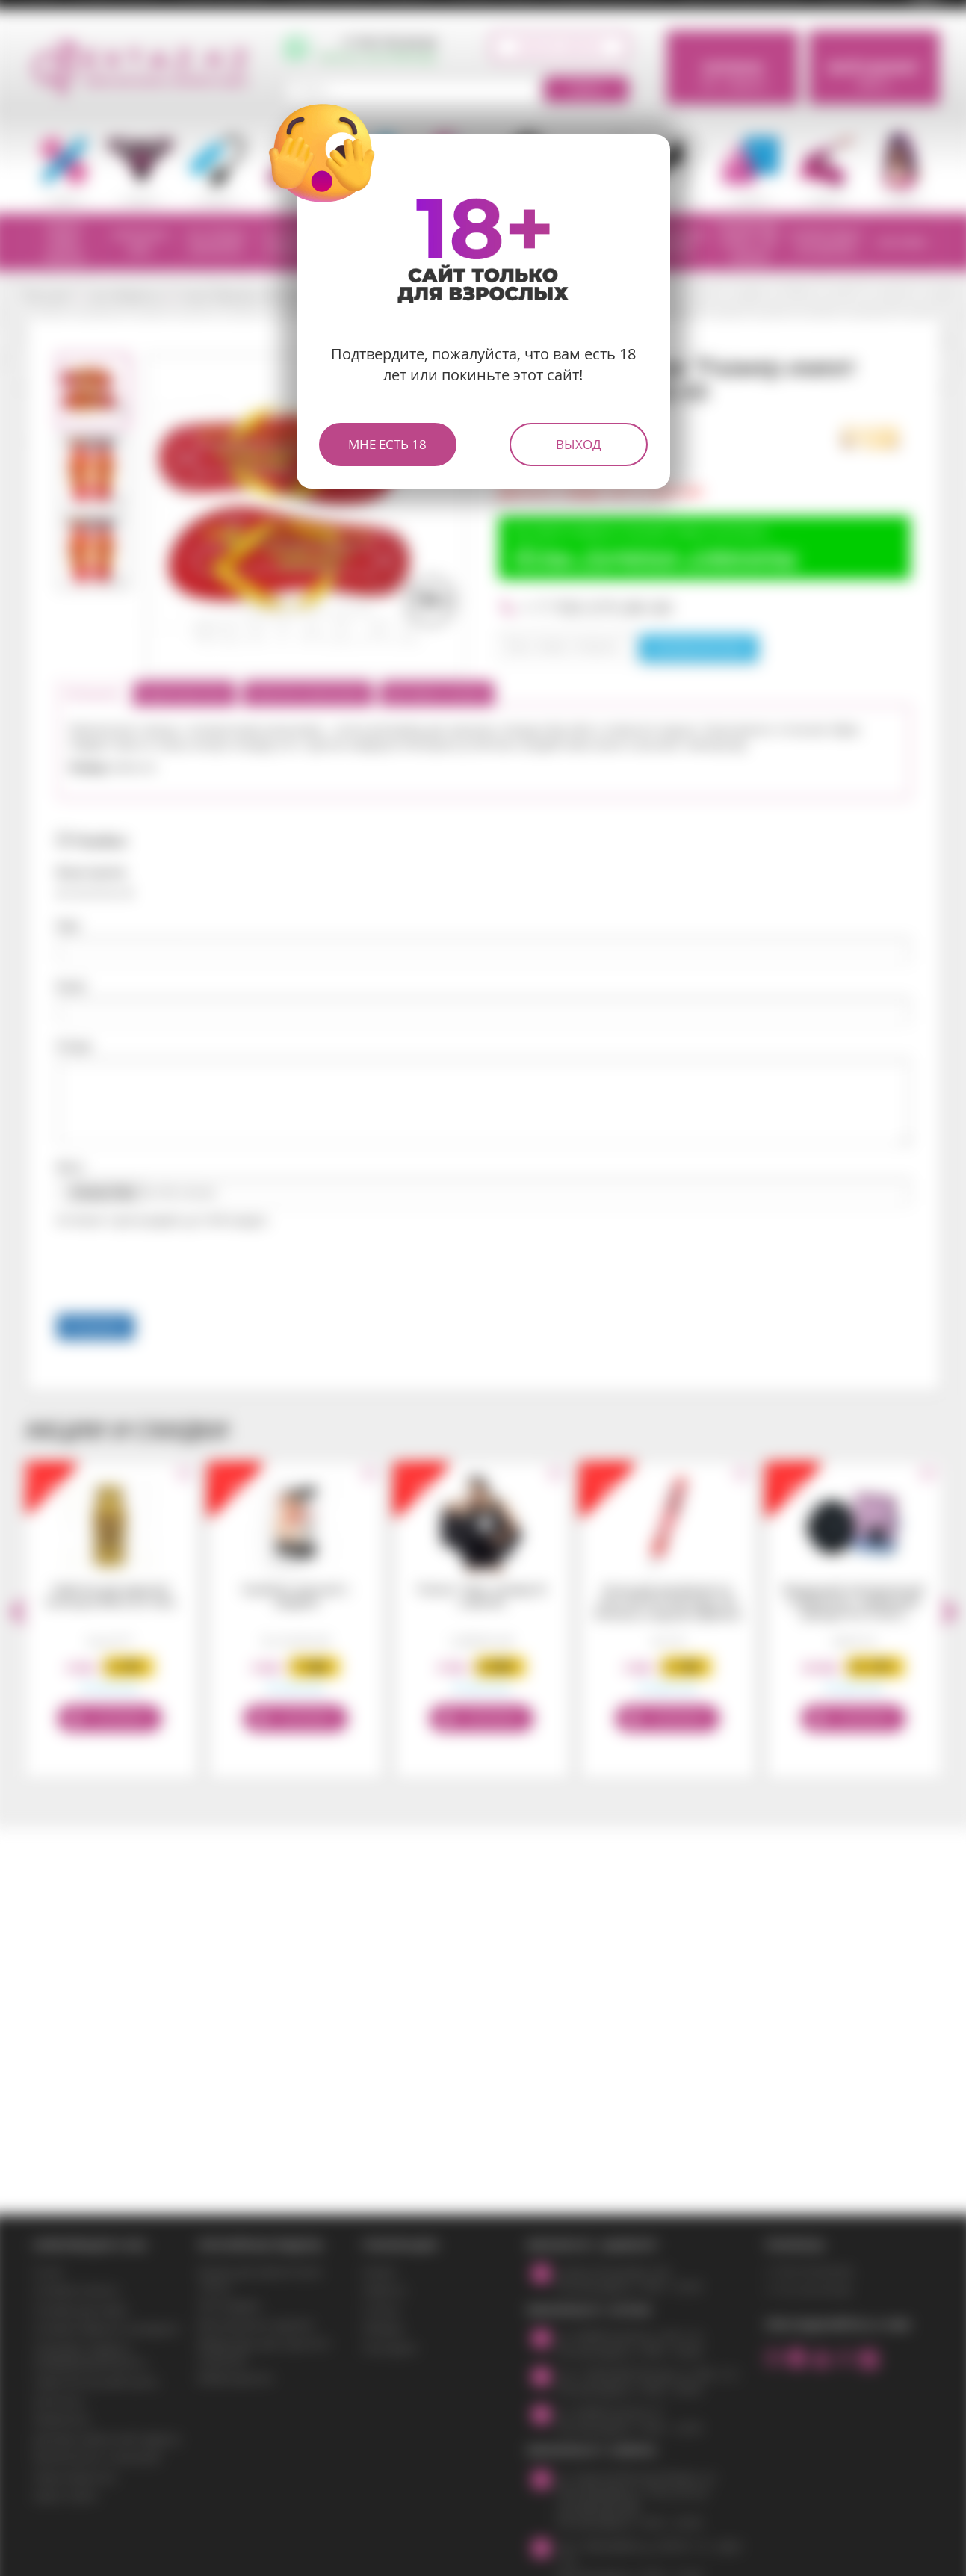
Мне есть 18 (387, 444)
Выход (578, 444)
